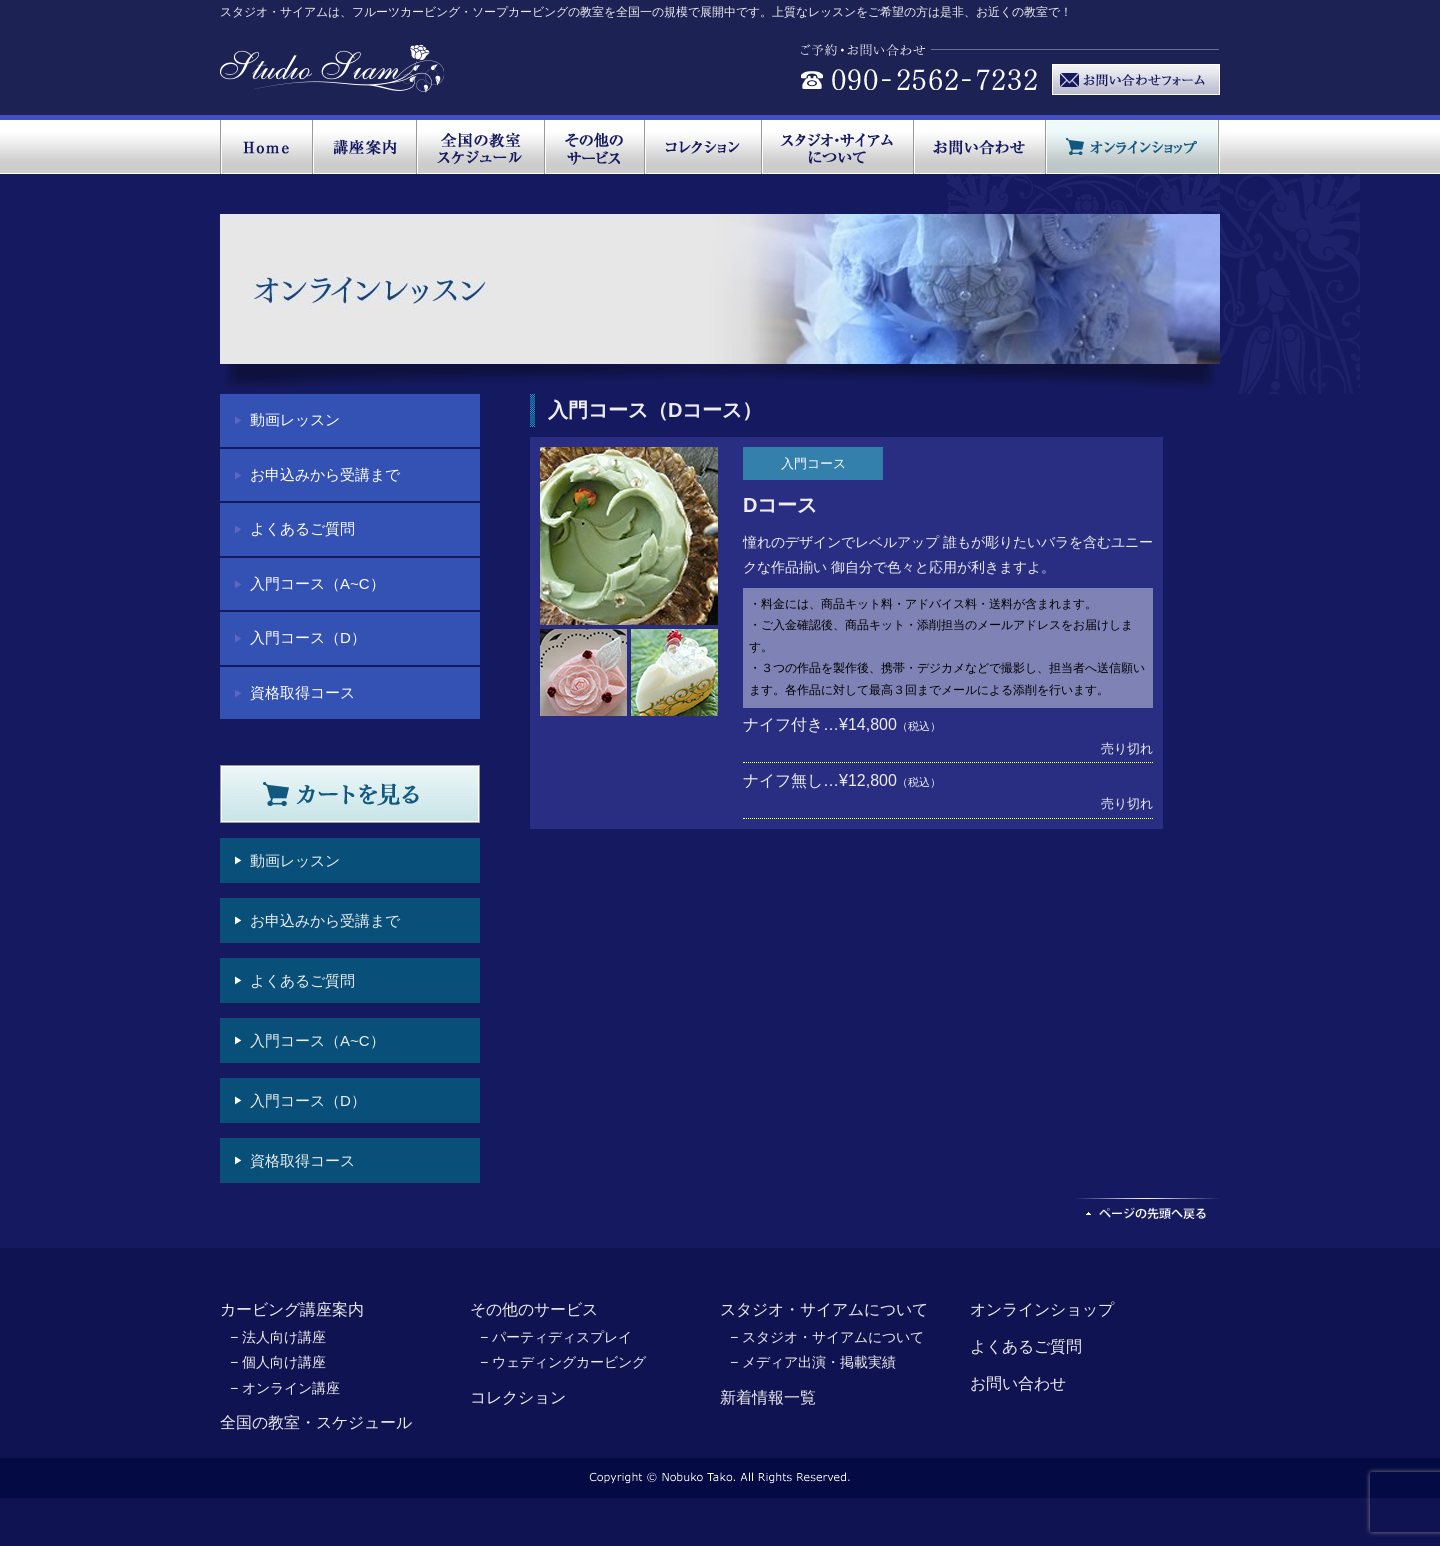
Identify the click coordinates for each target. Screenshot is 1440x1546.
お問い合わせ (1018, 1383)
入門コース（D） (308, 637)
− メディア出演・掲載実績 (813, 1362)
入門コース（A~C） (317, 583)
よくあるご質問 (302, 528)
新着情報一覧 (768, 1397)
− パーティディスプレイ (556, 1337)
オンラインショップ (1042, 1309)
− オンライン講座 (285, 1388)
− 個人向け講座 (278, 1362)
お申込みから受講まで (325, 474)
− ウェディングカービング (563, 1362)
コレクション (518, 1397)
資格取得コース (302, 692)
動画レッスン (295, 419)
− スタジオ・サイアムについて (827, 1337)
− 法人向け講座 (278, 1337)
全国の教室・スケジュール (316, 1422)
